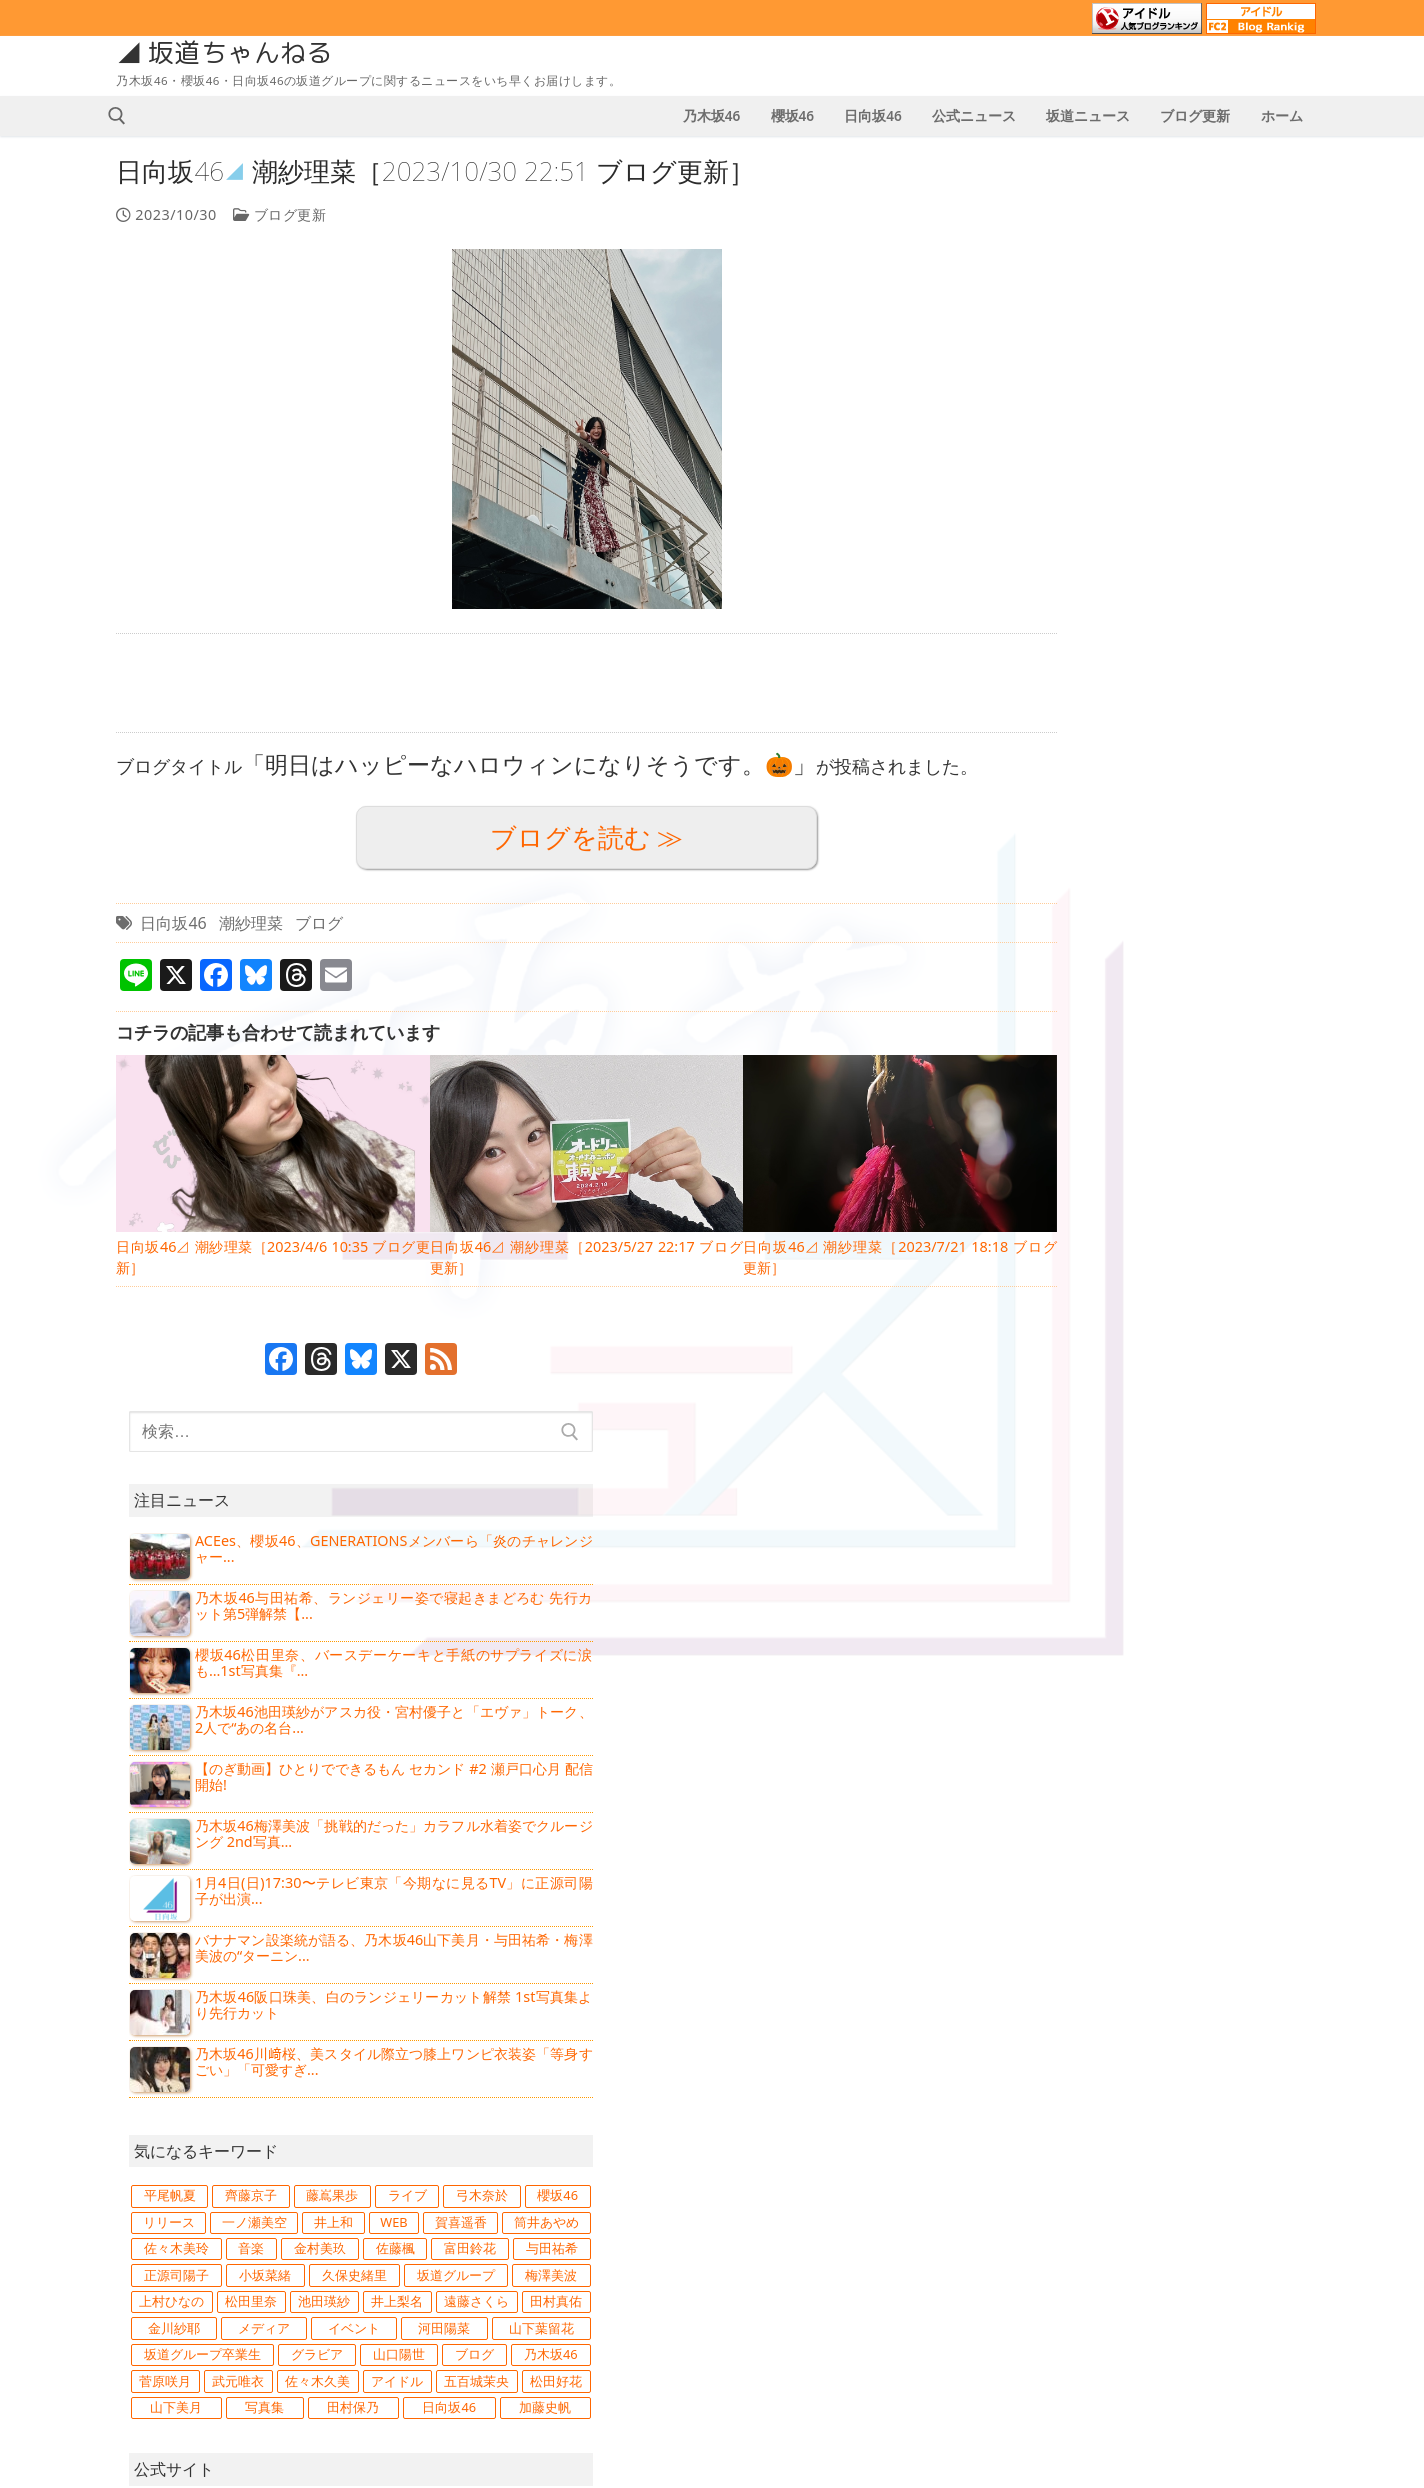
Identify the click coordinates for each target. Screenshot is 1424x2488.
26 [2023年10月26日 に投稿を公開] (903, 2308)
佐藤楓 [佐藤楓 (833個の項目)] (1086, 1156)
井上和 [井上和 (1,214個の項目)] (1267, 1077)
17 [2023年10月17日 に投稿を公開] (825, 2282)
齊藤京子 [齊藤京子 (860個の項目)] (1176, 1024)
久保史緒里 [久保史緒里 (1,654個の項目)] (1259, 1183)
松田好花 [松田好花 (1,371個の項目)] (1093, 1421)
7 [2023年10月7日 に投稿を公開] (981, 2229)
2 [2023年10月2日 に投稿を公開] (786, 2229)
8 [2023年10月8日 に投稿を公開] (748, 2255)
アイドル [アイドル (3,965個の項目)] (1176, 1394)
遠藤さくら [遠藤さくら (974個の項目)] (1095, 1262)
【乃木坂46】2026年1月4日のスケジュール (560, 2208)
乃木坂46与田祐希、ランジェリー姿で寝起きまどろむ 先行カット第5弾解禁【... (1209, 428)
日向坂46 (177, 923)
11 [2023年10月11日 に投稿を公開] (864, 2255)
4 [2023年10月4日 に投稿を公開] (864, 2229)
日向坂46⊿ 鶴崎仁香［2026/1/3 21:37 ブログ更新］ (560, 2314)
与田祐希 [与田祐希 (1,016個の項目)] (1259, 1156)
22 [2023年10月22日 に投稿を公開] (748, 2308)
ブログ (323, 923)
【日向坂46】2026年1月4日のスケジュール (560, 2120)
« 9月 (746, 2366)
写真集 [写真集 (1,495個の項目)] (1265, 1421)
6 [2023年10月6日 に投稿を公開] (942, 2229)
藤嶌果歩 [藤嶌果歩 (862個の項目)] (1261, 1024)
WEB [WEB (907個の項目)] (1080, 1103)
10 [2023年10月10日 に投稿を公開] (825, 2255)
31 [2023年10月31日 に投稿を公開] (825, 2334)
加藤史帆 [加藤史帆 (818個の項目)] (1262, 1447)
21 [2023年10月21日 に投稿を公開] (981, 2282)
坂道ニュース (168, 2156)
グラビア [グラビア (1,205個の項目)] (1093, 1341)
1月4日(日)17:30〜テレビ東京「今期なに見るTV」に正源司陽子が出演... (1209, 720)
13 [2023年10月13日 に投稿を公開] (942, 2255)
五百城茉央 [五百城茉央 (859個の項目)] (1259, 1394)
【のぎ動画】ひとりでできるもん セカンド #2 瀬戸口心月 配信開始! (1209, 603)
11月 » (801, 2366)
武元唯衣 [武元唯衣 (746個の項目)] (1262, 1368)
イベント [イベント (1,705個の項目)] (1176, 1288)
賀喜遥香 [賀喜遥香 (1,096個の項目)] (1157, 1103)
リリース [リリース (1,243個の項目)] (1091, 1077)
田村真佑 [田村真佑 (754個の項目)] (1183, 1262)
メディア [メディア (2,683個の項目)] (1091, 1288)
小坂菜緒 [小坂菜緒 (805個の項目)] (1176, 1183)
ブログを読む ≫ (552, 837)
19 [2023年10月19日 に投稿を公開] (903, 2282)
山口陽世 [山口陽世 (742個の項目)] (1183, 1341)
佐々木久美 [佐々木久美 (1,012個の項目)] (1092, 1394)
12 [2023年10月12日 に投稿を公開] (903, 2255)
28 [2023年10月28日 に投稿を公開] (981, 2308)
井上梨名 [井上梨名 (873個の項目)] (1261, 1235)
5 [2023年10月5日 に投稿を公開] (903, 2229)
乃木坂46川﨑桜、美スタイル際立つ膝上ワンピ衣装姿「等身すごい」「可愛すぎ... (1209, 896)
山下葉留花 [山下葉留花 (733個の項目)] (1099, 1315)
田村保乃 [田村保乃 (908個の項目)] (1090, 1447)
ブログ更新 (282, 214)
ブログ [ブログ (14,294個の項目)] (1265, 1341)
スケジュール (168, 2241)
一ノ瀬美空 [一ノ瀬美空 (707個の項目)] (1182, 1077)
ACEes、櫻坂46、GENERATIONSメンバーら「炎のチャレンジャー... (1209, 369)
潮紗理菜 (254, 923)
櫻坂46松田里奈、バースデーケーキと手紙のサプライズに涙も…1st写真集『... (1209, 486)
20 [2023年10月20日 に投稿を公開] (942, 2282)
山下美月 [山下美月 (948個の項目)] (1183, 1421)
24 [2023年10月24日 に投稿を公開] (825, 2308)
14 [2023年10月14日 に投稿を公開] (981, 2255)
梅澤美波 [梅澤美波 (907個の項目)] (1182, 1209)
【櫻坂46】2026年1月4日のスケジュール (555, 2164)
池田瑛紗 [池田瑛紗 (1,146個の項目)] (1176, 1235)
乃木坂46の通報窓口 (1125, 2114)
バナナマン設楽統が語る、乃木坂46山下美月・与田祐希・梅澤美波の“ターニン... (1209, 779)
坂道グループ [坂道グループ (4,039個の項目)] (1097, 1209)
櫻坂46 (1093, 1604)
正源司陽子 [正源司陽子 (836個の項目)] (1092, 1183)
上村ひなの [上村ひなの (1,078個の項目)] (1261, 1209)
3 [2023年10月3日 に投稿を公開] (825, 2229)
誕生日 (144, 2327)
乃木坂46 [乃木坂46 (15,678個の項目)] (1091, 1368)
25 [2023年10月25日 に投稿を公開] (864, 2308)
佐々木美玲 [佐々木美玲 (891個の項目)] (1099, 1130)
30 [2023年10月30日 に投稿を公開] (786, 2334)
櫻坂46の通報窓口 (1117, 2146)
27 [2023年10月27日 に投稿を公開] (942, 2308)
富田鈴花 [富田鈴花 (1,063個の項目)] (1170, 1156)
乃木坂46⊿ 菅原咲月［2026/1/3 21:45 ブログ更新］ (560, 2261)
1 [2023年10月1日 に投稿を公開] (748, 2229)
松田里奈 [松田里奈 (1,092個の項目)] (1091, 1235)
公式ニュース (168, 2199)
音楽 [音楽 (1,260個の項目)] (1183, 1130)
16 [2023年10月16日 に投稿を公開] (786, 2282)
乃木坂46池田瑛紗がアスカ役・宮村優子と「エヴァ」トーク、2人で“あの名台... (1209, 545)
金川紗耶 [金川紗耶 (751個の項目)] (1264, 1262)
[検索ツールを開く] (121, 116)
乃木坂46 (1101, 1562)
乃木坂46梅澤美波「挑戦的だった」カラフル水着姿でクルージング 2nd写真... (1209, 662)
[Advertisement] (551, 683)
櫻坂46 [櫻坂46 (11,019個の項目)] (1263, 1050)
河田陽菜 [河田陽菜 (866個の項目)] (1261, 1288)
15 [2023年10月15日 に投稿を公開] (748, 2282)
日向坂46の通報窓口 (1125, 2178)
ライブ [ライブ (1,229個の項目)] (1088, 1050)
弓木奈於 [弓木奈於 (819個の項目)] (1175, 1050)
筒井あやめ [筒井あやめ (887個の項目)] (1252, 1103)
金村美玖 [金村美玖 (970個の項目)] (1259, 1130)
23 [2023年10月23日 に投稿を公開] (786, 2308)
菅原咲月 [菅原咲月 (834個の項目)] (1177, 1368)
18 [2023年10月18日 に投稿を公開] (864, 2282)
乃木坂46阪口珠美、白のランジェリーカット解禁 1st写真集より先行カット (1209, 837)
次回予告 (152, 2284)
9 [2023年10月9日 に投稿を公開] (786, 2255)
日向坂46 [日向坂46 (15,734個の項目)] (1176, 1447)
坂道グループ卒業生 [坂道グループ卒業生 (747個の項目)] (1227, 1315)
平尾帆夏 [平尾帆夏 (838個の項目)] (1091, 1024)
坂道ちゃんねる (244, 53)
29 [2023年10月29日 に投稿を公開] (748, 2334)
